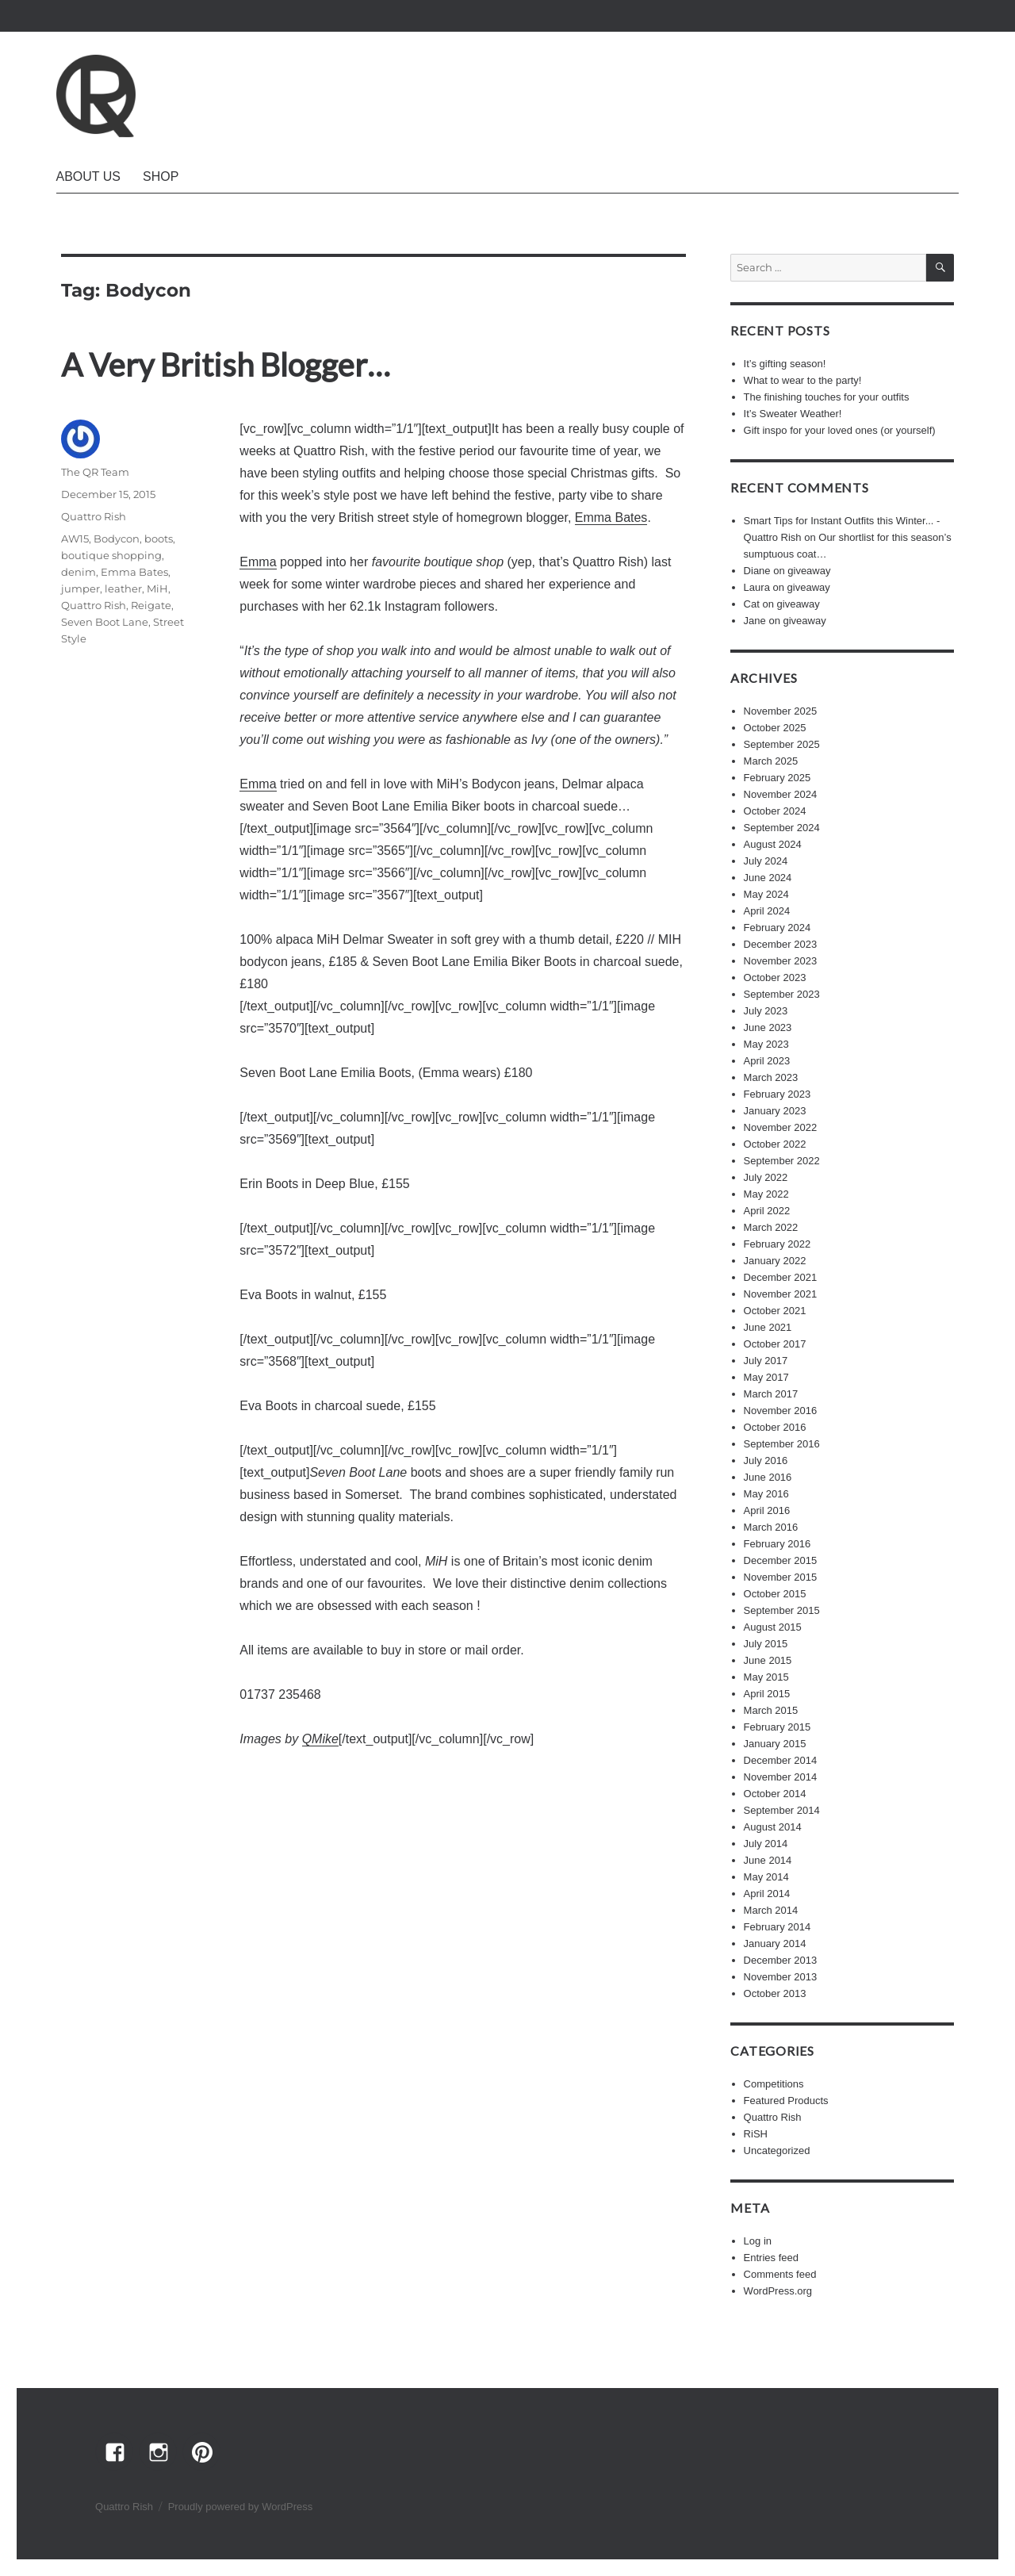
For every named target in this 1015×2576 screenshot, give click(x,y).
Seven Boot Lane (104, 621)
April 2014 (767, 1893)
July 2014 (766, 1844)
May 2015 (766, 1677)
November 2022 (781, 1127)
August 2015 (773, 1627)
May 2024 (766, 894)
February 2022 (777, 1244)
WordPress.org (778, 2291)
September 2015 (782, 1610)
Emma (257, 562)
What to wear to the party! (803, 380)
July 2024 (766, 861)
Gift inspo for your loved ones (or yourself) (840, 430)
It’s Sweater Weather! (793, 414)
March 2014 (771, 1910)
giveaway (808, 571)
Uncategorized (777, 2150)
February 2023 (777, 1094)
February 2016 (777, 1544)
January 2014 (775, 1943)
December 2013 (781, 1960)
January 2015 (775, 1744)
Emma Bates (611, 517)
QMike (320, 1739)
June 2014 (768, 1860)
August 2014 (773, 1827)
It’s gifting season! (785, 364)
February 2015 (777, 1727)
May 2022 (766, 1194)
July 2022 (766, 1177)
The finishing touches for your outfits (827, 397)
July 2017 (766, 1361)
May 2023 (766, 1044)
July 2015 (766, 1644)
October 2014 (775, 1794)
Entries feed (771, 2258)
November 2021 (781, 1294)
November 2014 (781, 1777)
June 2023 (768, 1027)
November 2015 (781, 1577)
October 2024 (775, 811)
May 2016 (766, 1494)
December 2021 (781, 1277)
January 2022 (775, 1261)
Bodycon (117, 538)
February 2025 (777, 778)
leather (123, 588)
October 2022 (775, 1144)
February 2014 (777, 1927)
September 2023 (782, 994)
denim (78, 571)
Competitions (774, 2084)
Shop (160, 176)
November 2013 (781, 1977)
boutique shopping (111, 555)
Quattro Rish (93, 516)
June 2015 (768, 1660)
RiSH (756, 2134)
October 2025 (775, 728)
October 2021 (775, 1311)
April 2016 (767, 1510)
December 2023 (781, 944)
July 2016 (766, 1460)
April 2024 (767, 911)
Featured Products (786, 2100)
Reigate (151, 605)
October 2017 (775, 1344)
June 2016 (768, 1477)
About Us (88, 176)
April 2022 (767, 1211)
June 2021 (768, 1327)
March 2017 (771, 1394)
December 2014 (781, 1760)
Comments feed (780, 2274)
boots (158, 538)
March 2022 (771, 1227)
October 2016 (775, 1427)
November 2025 (781, 711)
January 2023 (775, 1111)
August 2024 (773, 844)
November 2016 (781, 1410)
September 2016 (782, 1444)
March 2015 (771, 1710)
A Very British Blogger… (225, 365)
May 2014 (766, 1877)
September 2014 (782, 1810)
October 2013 (775, 1993)
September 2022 (782, 1161)
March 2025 (771, 761)
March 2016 (771, 1527)
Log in (758, 2241)
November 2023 (781, 961)
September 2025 (782, 744)
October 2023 (775, 977)
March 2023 (771, 1077)
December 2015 (781, 1560)
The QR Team (95, 472)
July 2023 (766, 1011)
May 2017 (766, 1377)
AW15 (75, 538)
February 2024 (777, 927)
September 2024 (782, 828)
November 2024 (781, 794)
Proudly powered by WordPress (240, 2507)
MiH (157, 588)
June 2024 (768, 878)
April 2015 (767, 1694)
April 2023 (767, 1061)
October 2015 (775, 1594)
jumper (80, 588)
